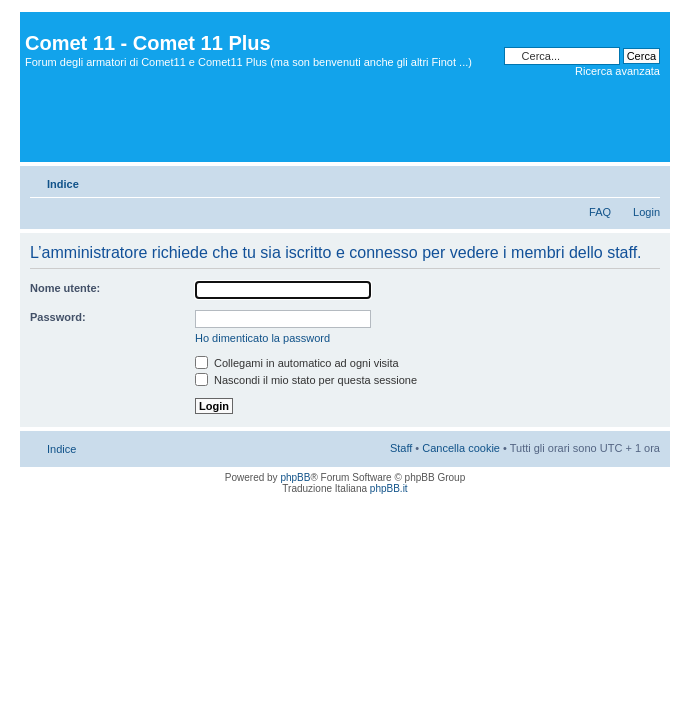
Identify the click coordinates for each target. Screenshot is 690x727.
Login (646, 212)
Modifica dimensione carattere (645, 180)
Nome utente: (65, 288)
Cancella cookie (461, 448)
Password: (58, 317)
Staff (401, 448)
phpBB (295, 477)
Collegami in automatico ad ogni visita (297, 363)
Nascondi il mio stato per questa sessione (306, 380)
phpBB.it (389, 488)
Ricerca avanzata (617, 71)
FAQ (600, 212)
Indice (63, 184)
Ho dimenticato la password (262, 338)
